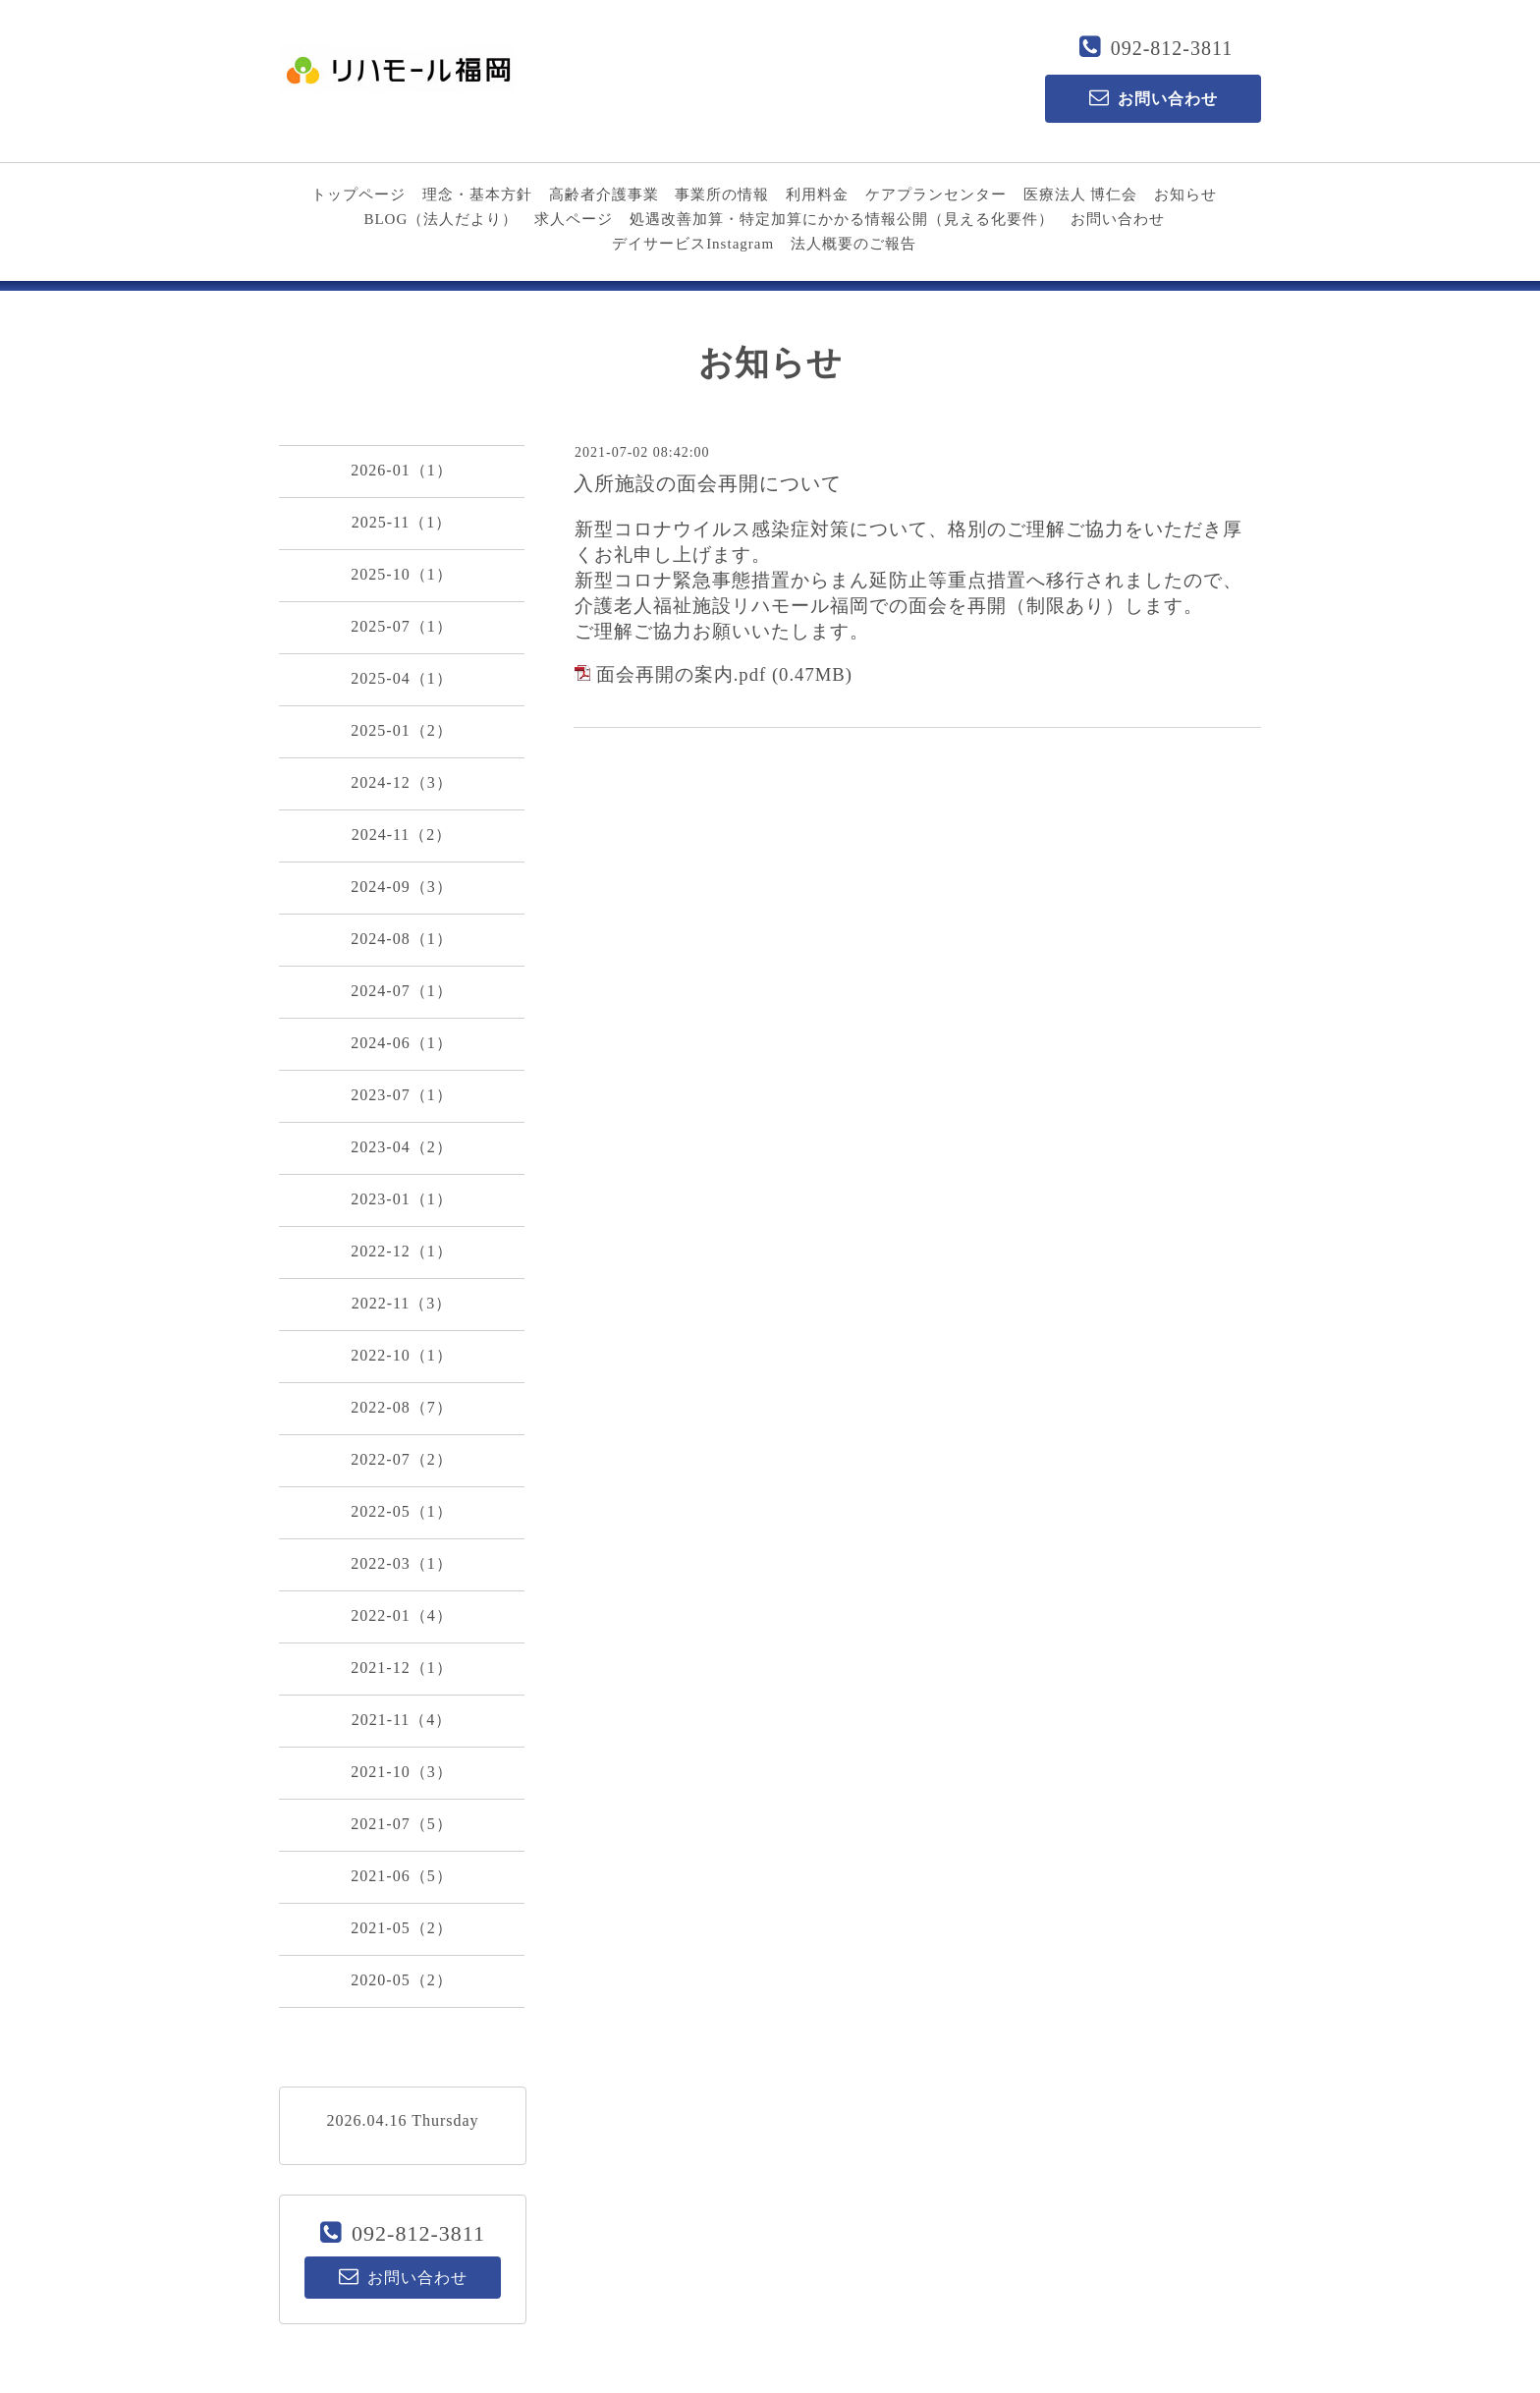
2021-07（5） (401, 1823)
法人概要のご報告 (853, 243)
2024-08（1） (401, 938)
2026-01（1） (401, 470)
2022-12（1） (401, 1251)
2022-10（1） (401, 1355)
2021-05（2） (401, 1928)
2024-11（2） (402, 834)
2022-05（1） (401, 1511)
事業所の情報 (722, 194)
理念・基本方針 (477, 194)
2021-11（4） (402, 1719)
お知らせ (1185, 194)
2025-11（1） (402, 522)
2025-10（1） (401, 574)
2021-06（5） (401, 1875)
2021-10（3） (401, 1771)
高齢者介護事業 (604, 194)
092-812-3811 (1172, 48)
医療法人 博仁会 (1080, 194)
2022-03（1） (401, 1563)
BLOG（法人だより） (440, 219)
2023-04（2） (401, 1147)
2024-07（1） (401, 990)
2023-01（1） (401, 1199)
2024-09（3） (401, 886)
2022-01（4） (401, 1615)
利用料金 (817, 194)
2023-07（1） (401, 1094)
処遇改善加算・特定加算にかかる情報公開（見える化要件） (842, 219)
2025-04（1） (401, 678)
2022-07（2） (401, 1459)
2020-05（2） (401, 1980)
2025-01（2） (401, 730)
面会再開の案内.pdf (681, 674)
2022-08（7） (401, 1407)
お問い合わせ (1118, 219)
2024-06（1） (401, 1042)
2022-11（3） (402, 1303)
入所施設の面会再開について (708, 483)
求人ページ (573, 219)
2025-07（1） (401, 626)
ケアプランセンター (936, 194)
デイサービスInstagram (693, 243)
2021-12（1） (401, 1667)
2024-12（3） (401, 782)
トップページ (358, 194)
